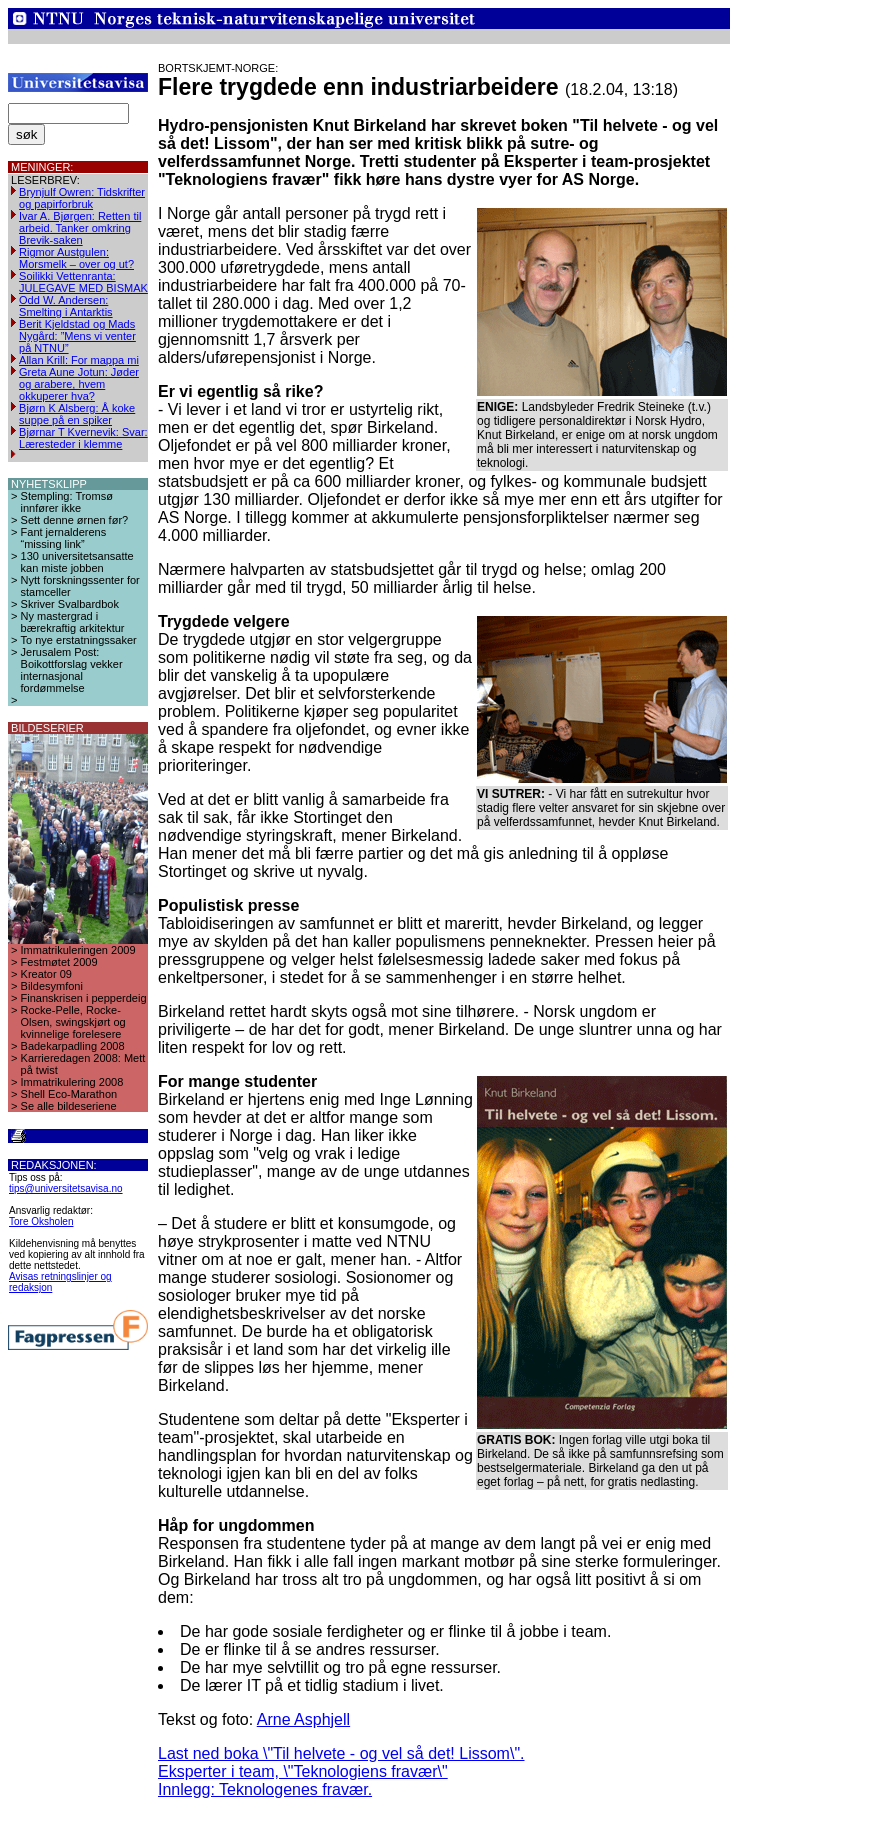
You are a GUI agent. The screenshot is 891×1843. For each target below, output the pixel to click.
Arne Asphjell (303, 1719)
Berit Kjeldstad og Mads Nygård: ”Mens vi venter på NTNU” (77, 336)
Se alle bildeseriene (69, 1106)
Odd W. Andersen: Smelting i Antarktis (66, 306)
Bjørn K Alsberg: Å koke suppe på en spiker (77, 414)
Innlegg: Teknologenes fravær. (265, 1789)
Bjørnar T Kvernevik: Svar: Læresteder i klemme (83, 438)
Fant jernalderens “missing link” (64, 538)
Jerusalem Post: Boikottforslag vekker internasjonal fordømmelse (72, 670)
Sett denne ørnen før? (75, 520)
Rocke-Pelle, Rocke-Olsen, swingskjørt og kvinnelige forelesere (73, 1022)
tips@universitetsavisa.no (66, 1188)
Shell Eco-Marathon (69, 1094)
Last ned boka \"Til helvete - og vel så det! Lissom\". (341, 1753)
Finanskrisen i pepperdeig (84, 998)
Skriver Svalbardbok (70, 604)
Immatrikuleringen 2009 (78, 950)
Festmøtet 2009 (59, 962)
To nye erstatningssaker (79, 640)
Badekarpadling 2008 (73, 1046)
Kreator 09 (46, 974)
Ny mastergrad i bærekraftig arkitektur (73, 622)
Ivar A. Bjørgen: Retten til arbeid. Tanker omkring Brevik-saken (80, 228)
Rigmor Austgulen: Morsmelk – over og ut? (76, 258)
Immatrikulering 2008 (72, 1082)
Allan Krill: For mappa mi (79, 360)
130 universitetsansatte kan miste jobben (77, 562)
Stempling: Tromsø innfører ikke (67, 502)
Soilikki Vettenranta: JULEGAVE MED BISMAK (83, 282)
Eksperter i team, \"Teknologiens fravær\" (303, 1771)
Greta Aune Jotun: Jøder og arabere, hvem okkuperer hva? (79, 384)
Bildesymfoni (52, 986)
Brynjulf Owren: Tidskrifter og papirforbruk (82, 198)
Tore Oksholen (41, 1221)
